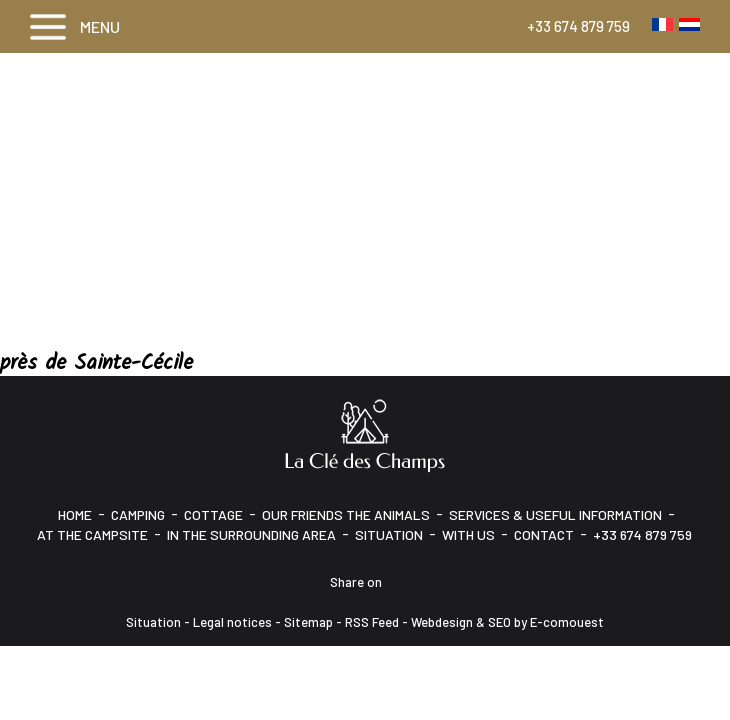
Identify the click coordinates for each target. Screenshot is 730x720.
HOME (75, 514)
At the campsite (92, 534)
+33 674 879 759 (578, 26)
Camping (138, 514)
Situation (389, 534)
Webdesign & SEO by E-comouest (507, 622)
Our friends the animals (346, 514)
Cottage (213, 514)
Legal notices (232, 622)
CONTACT (544, 534)
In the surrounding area (251, 534)
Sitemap (308, 622)
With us (468, 534)
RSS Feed (372, 622)
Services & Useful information (555, 514)
